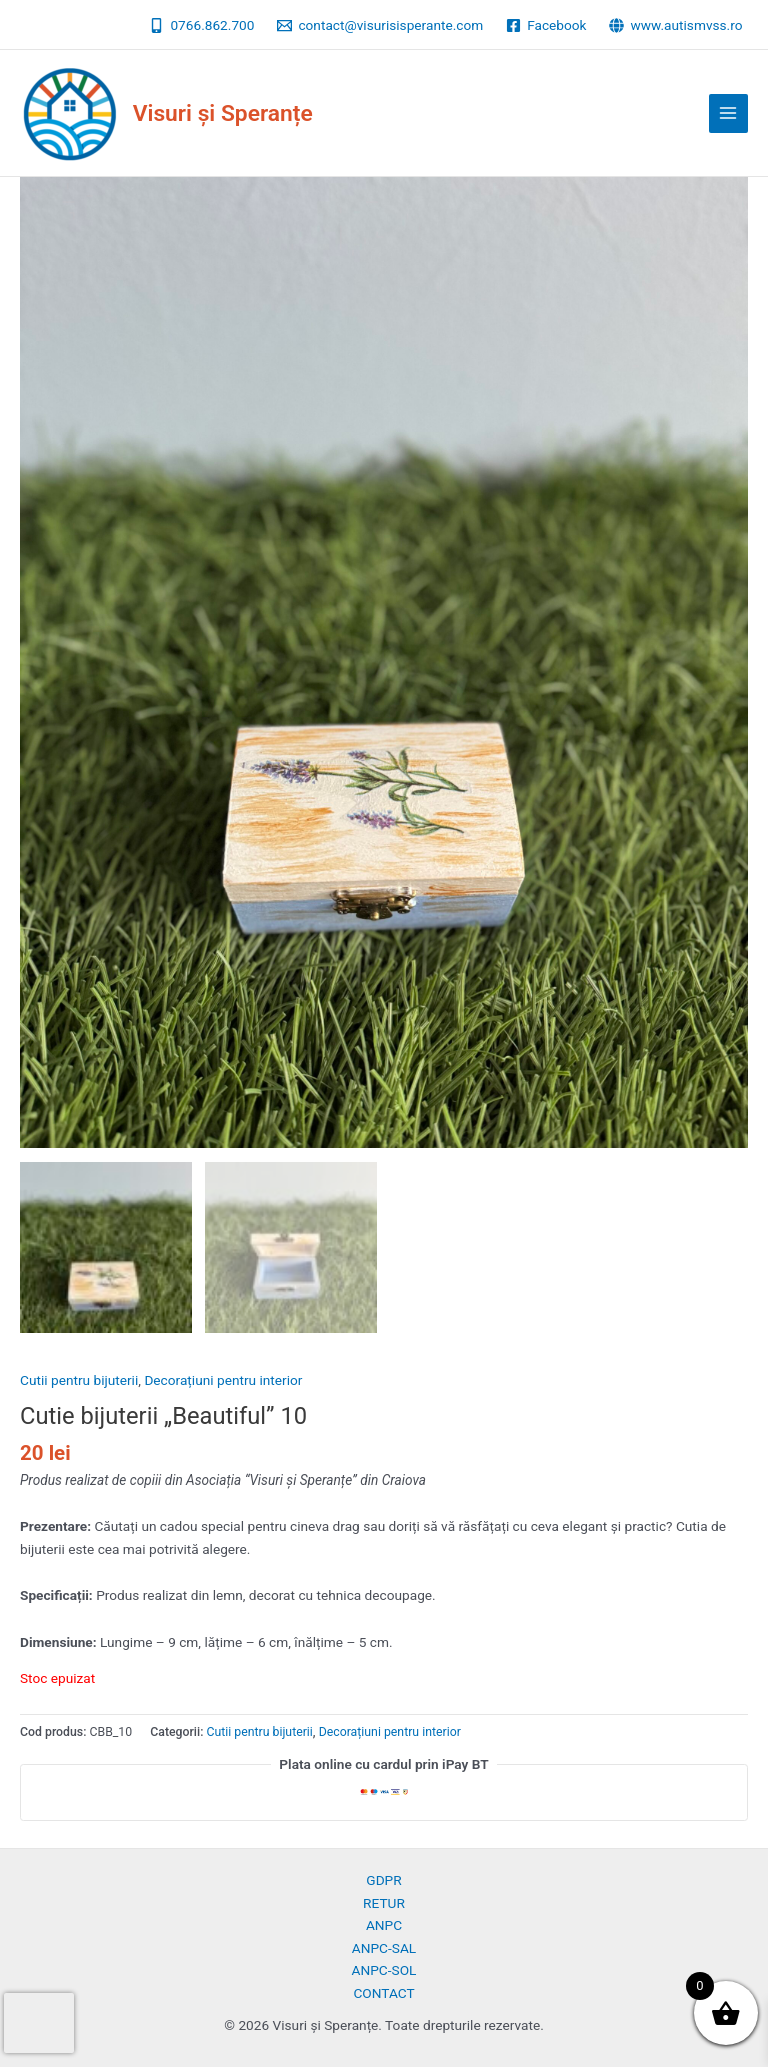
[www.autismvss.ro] (676, 25)
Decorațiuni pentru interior (223, 1380)
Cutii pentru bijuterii (79, 1380)
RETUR (384, 1903)
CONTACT (383, 1993)
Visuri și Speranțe (223, 113)
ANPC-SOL (384, 1970)
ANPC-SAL (384, 1948)
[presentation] (39, 2023)
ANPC (384, 1925)
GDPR (383, 1880)
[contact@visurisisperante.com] (380, 25)
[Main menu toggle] (728, 113)
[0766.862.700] (202, 25)
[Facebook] (546, 25)
